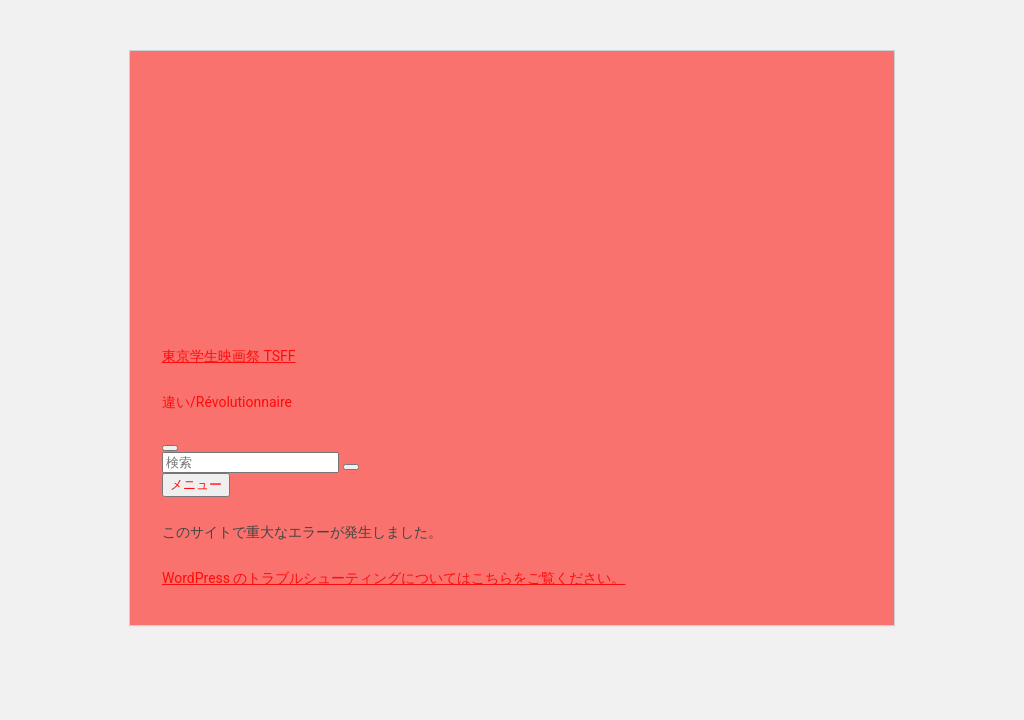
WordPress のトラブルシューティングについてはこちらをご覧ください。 (394, 578)
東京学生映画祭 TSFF (229, 356)
